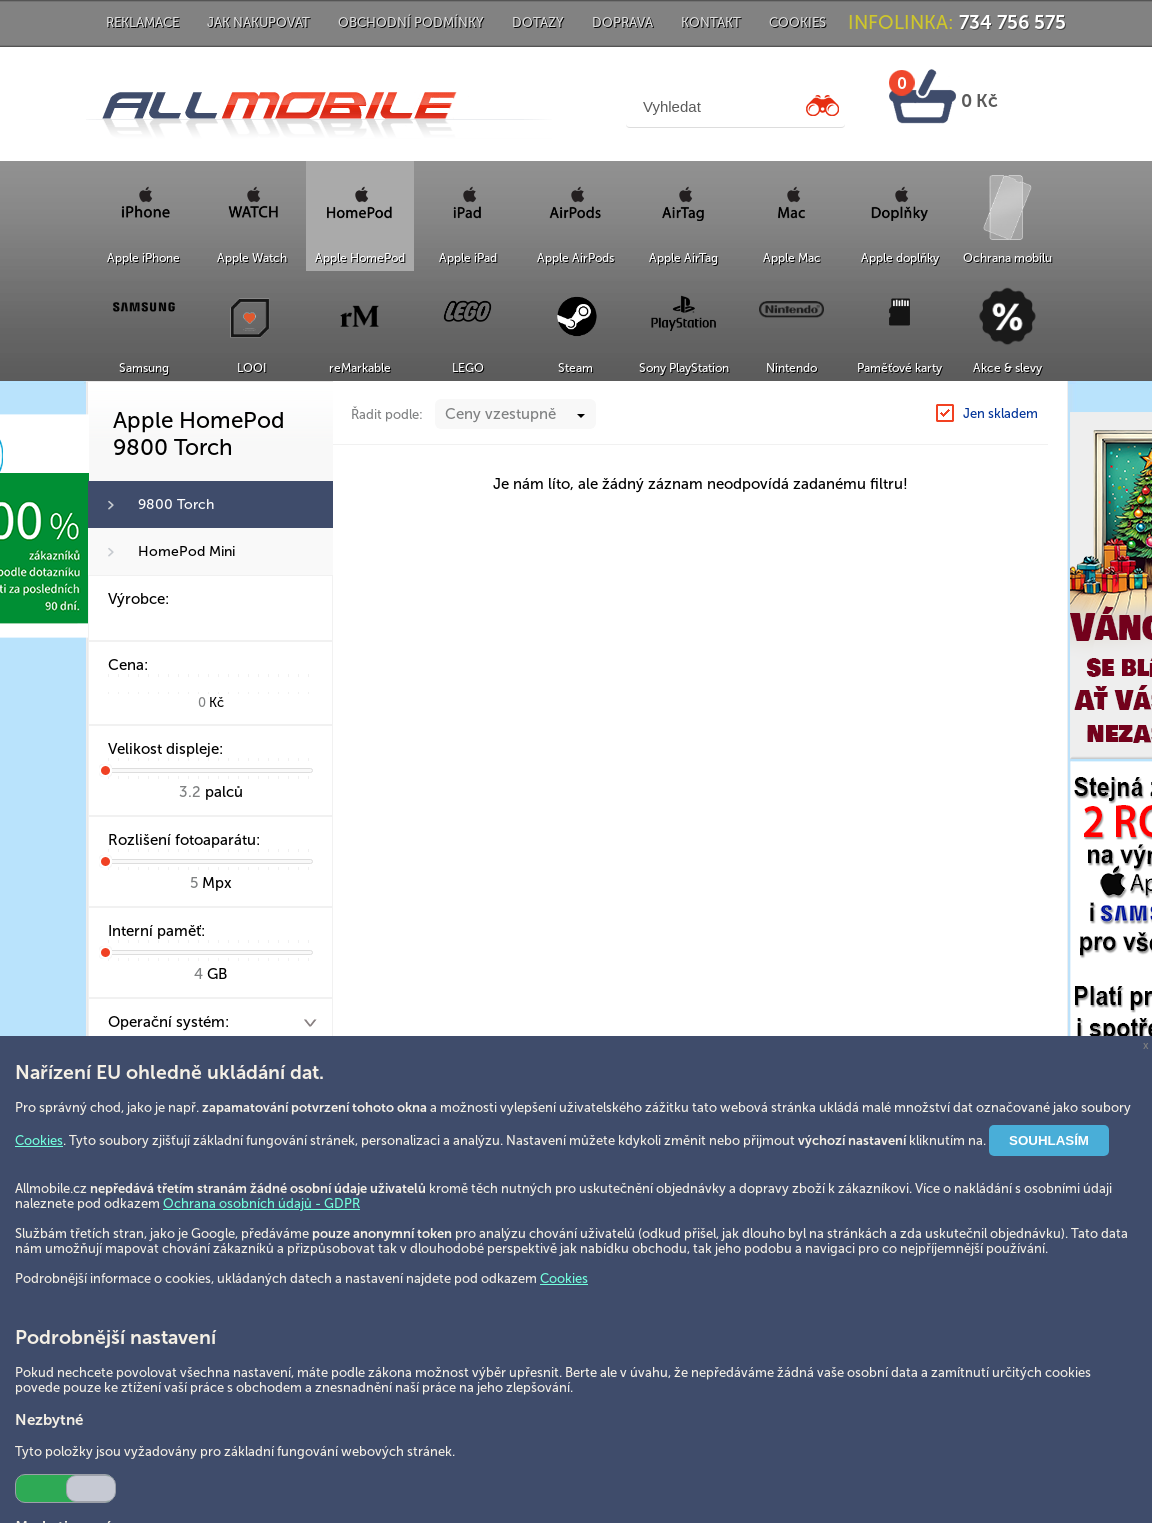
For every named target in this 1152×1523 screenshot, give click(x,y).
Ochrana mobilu (1007, 258)
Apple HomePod (360, 258)
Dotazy (538, 22)
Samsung (144, 368)
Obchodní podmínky (411, 22)
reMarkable (360, 368)
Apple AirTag (683, 258)
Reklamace (142, 22)
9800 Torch (176, 504)
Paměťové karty (899, 368)
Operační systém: (168, 1022)
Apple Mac (792, 258)
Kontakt (711, 22)
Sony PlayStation (684, 368)
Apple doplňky (900, 258)
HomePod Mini (186, 551)
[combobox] (515, 414)
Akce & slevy (1007, 368)
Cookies (797, 22)
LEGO (468, 368)
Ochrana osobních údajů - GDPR (261, 1203)
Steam (575, 368)
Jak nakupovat (258, 22)
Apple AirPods (575, 258)
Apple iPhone (143, 258)
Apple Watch (252, 258)
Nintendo (791, 368)
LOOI (251, 368)
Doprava (622, 22)
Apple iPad (468, 258)
